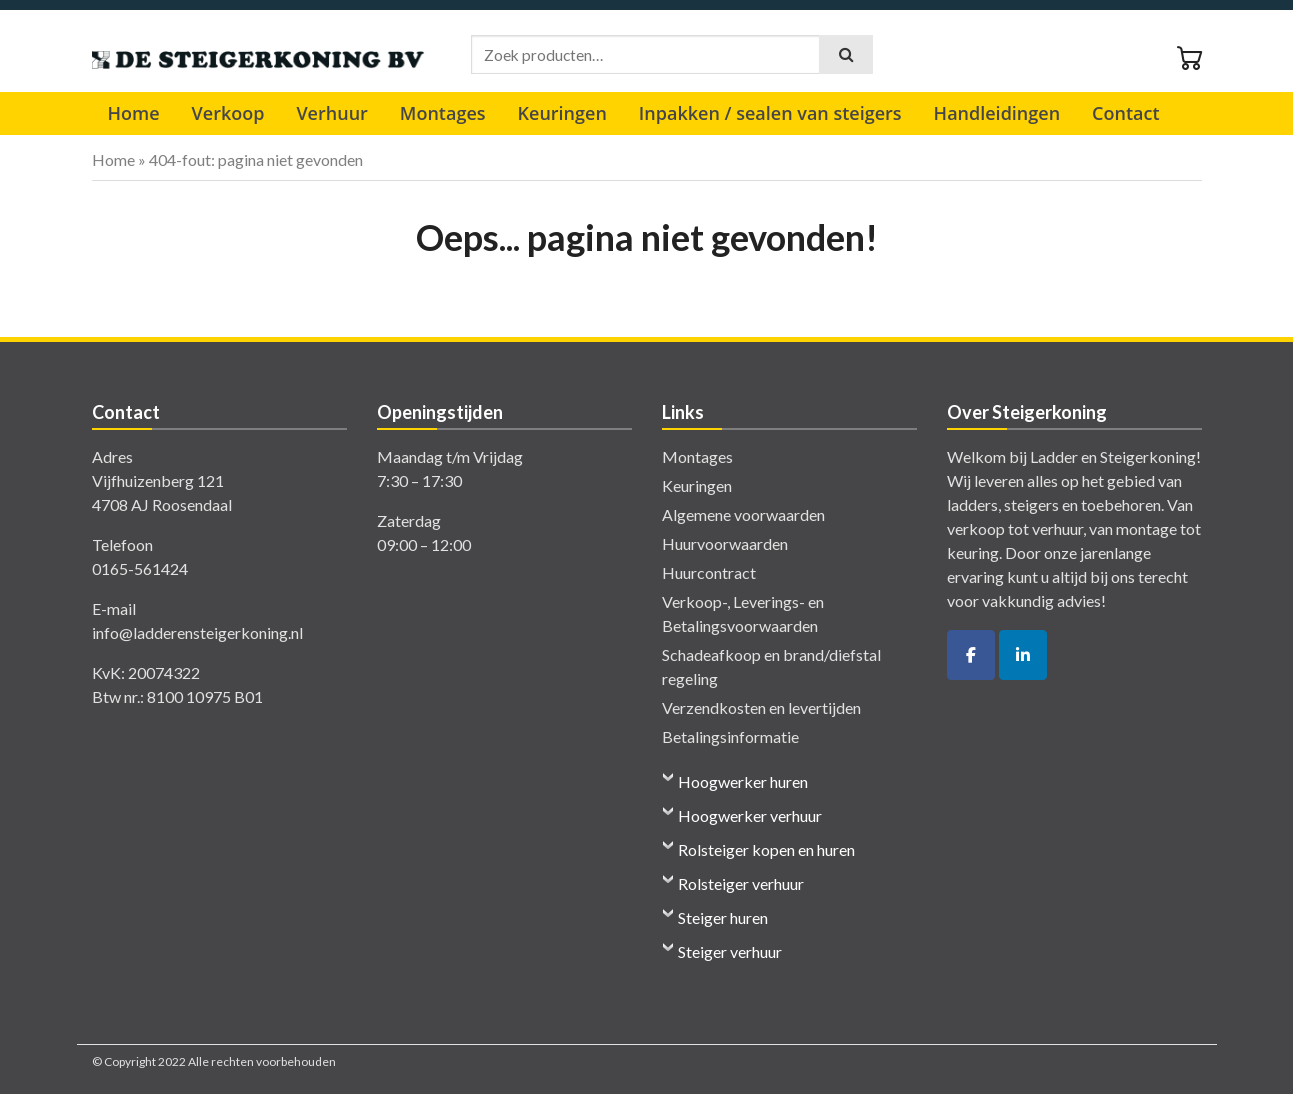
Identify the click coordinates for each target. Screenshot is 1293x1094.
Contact (1125, 113)
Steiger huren (723, 917)
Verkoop (228, 113)
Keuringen (562, 113)
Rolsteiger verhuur (741, 883)
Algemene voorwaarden (743, 514)
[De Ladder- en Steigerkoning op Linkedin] (1023, 655)
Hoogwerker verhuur (750, 815)
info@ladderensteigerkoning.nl (197, 632)
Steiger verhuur (730, 951)
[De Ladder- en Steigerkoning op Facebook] (971, 655)
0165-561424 (140, 568)
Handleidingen (997, 113)
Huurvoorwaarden (725, 543)
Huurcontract (709, 572)
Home (134, 113)
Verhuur (331, 113)
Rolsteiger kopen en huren (766, 849)
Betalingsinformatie (730, 736)
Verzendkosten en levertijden (761, 707)
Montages (443, 113)
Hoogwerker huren (743, 781)
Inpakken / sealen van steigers (770, 113)
